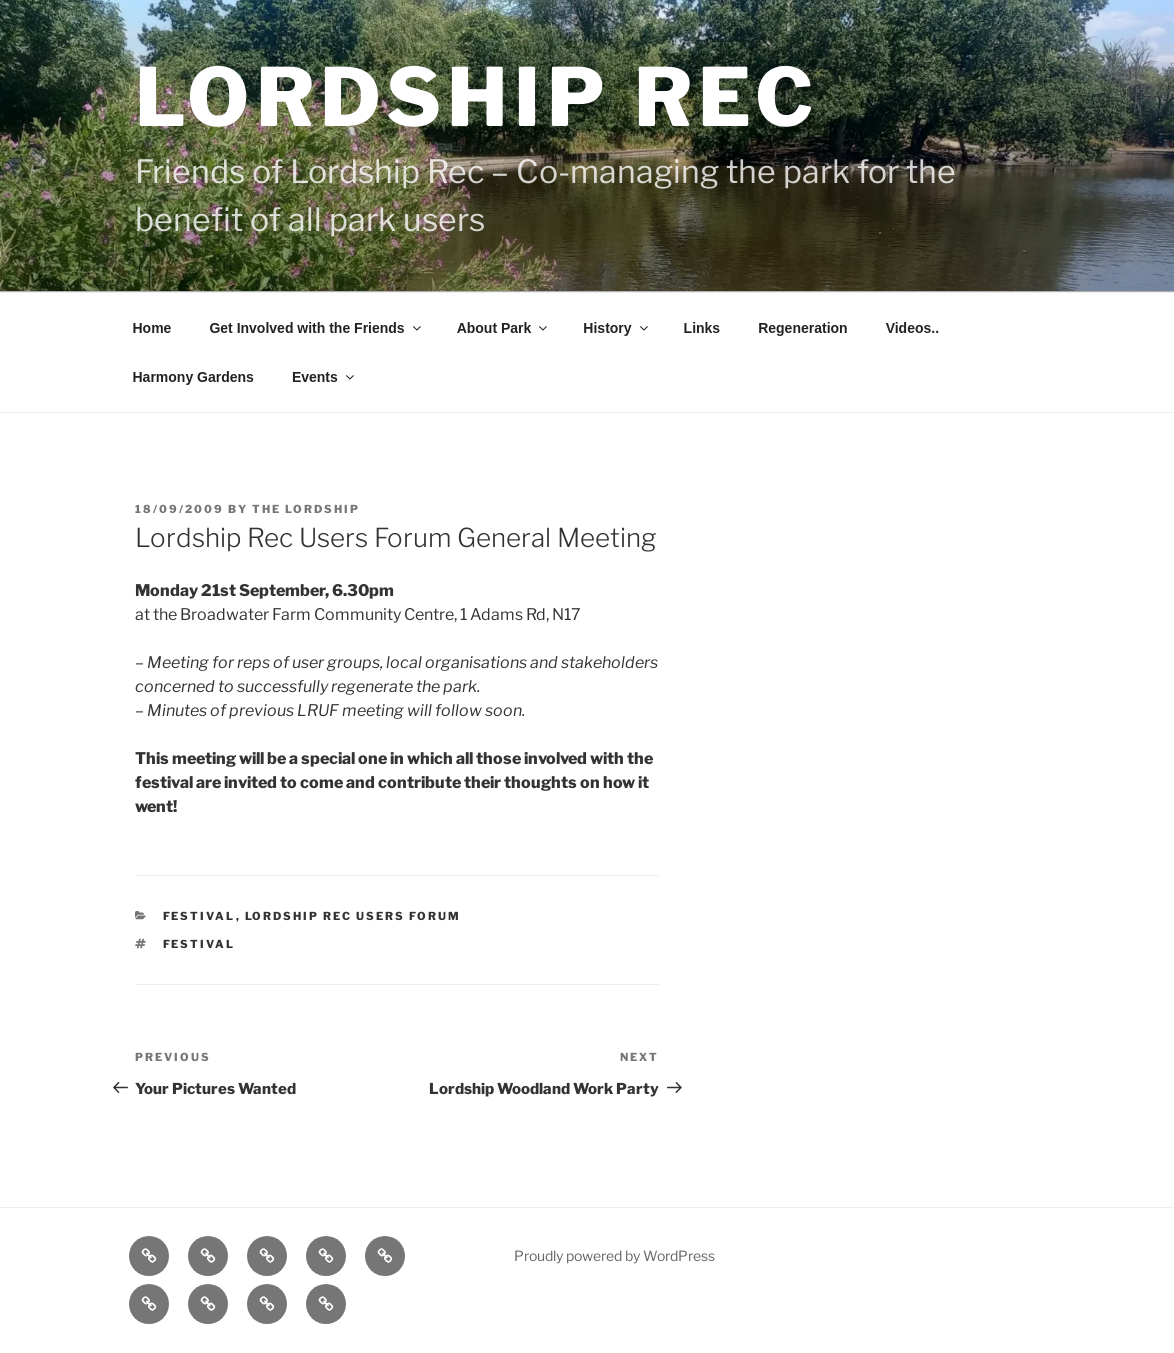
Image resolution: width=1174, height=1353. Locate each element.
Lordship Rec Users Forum (353, 916)
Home (152, 328)
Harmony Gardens (193, 377)
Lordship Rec (477, 97)
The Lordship (306, 509)
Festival (199, 916)
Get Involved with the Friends (316, 328)
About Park (504, 328)
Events (324, 377)
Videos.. (912, 328)
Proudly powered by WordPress (614, 1255)
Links (702, 328)
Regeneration (802, 328)
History (616, 328)
